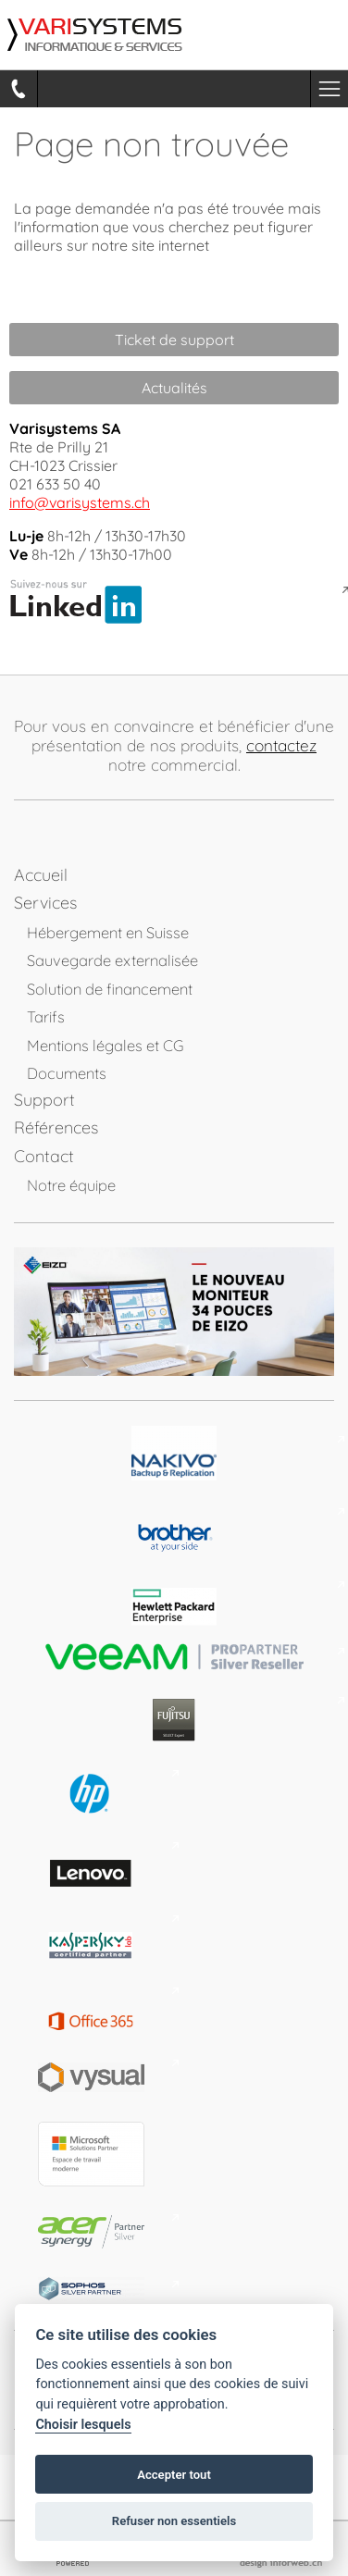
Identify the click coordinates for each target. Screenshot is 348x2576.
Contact (44, 1156)
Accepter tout (174, 2475)
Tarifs (46, 1016)
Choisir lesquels (82, 2425)
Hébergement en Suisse (108, 932)
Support (44, 1099)
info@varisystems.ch (79, 502)
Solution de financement (110, 988)
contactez (281, 745)
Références (56, 1127)
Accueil (41, 875)
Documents (66, 1073)
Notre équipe (71, 1185)
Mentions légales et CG (105, 1045)
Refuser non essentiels (174, 2521)
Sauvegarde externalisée (112, 960)
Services (45, 902)
